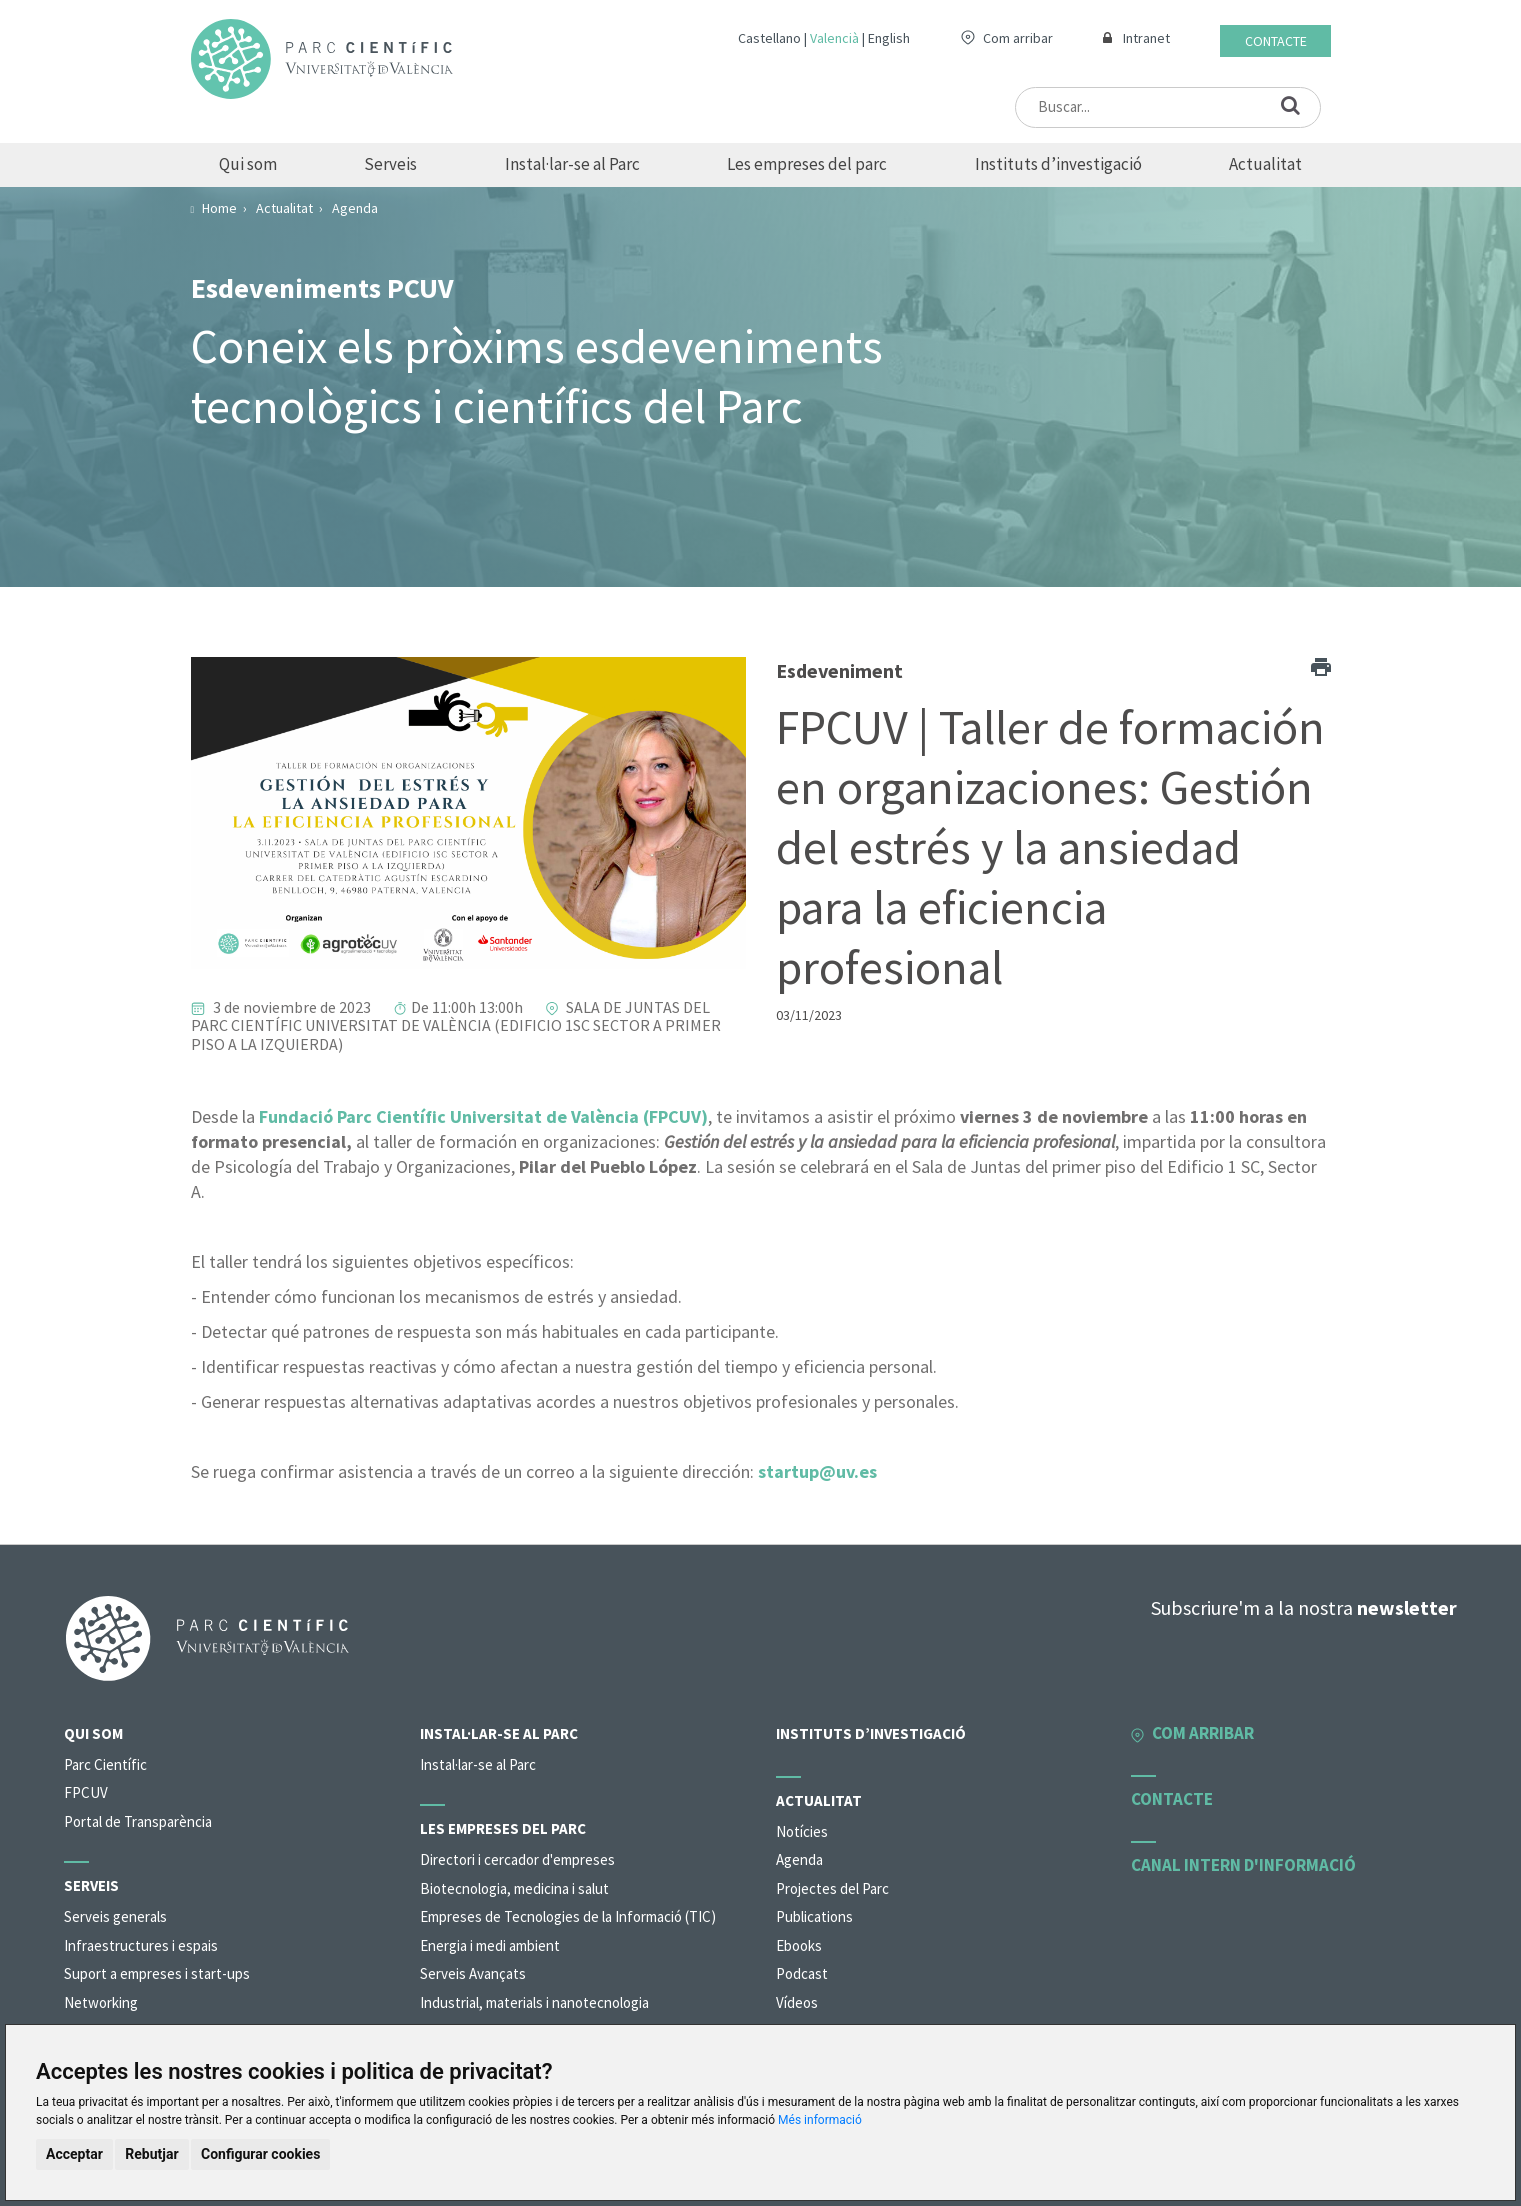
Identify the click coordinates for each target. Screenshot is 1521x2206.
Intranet (1146, 38)
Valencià (834, 38)
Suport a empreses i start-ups (157, 1973)
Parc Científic (105, 1764)
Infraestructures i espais (141, 1945)
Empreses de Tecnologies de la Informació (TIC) (568, 1916)
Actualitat (1265, 164)
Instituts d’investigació (1058, 164)
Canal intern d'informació (1243, 1865)
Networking (101, 2002)
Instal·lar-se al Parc (572, 164)
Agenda (799, 1859)
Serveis (390, 164)
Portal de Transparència (138, 1821)
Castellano (769, 38)
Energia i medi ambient (490, 1945)
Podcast (802, 1973)
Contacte (1276, 41)
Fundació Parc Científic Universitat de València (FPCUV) (483, 1116)
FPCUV (86, 1792)
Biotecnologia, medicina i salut (514, 1888)
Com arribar (1018, 38)
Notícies (802, 1831)
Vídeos (797, 2002)
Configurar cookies (260, 2154)
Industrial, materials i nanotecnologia (534, 2002)
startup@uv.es (817, 1471)
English (889, 38)
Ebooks (799, 1945)
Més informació (820, 2120)
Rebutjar (151, 2154)
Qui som (248, 164)
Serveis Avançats (473, 1973)
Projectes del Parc (832, 1888)
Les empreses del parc (807, 164)
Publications (814, 1916)
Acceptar (74, 2154)
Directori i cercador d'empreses (517, 1859)
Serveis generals (115, 1916)
